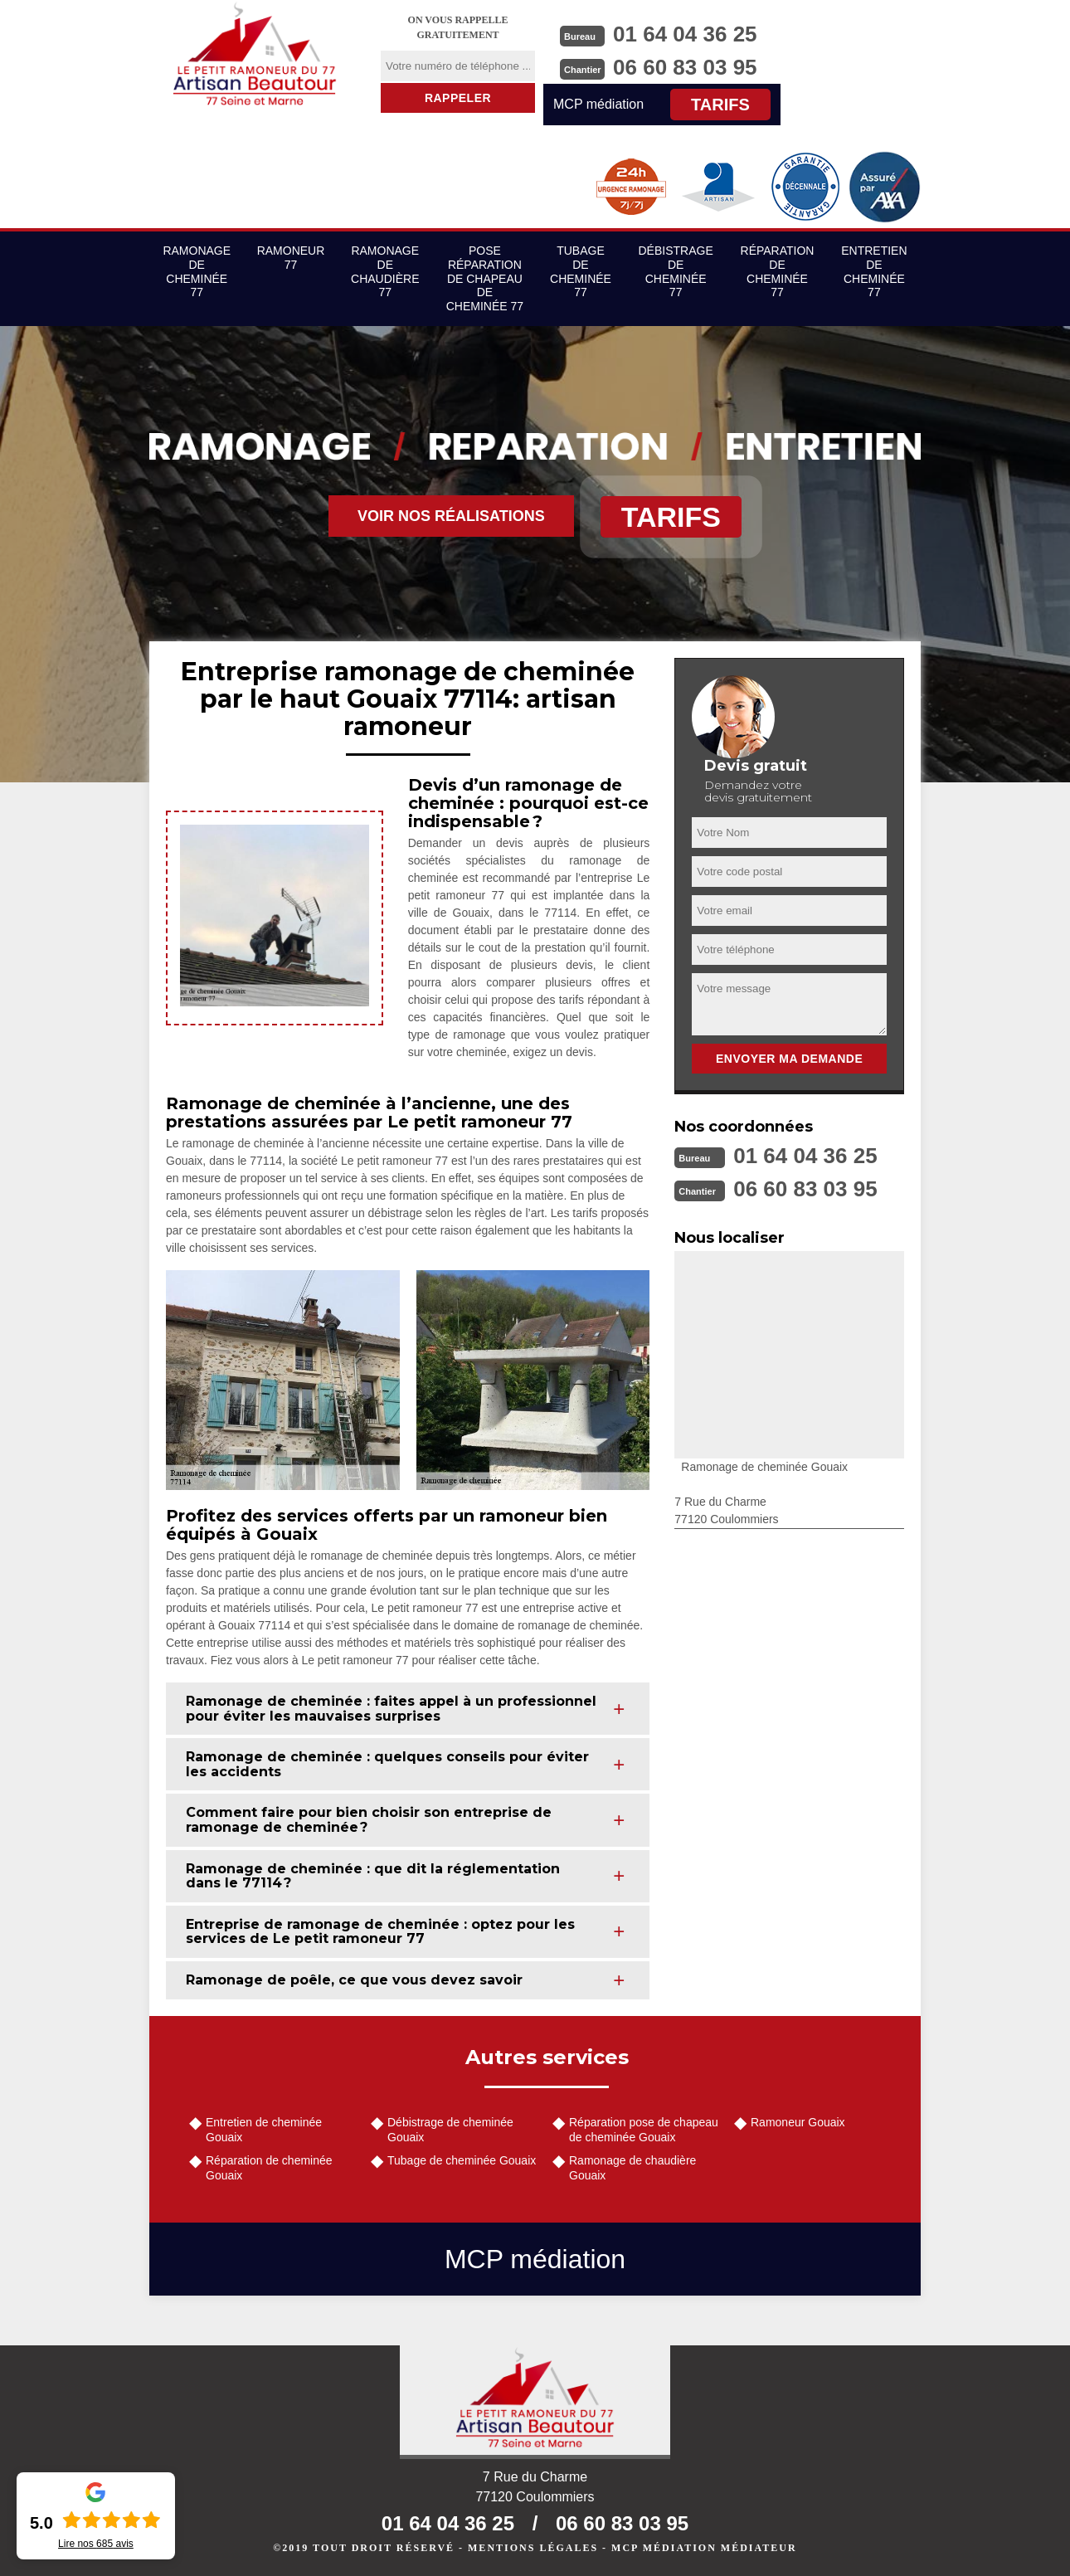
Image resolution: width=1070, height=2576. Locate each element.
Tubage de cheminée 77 (580, 271)
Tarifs (720, 104)
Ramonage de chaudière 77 (385, 271)
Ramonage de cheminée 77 (197, 271)
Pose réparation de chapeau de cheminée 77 (484, 278)
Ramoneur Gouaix (798, 2122)
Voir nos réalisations (451, 516)
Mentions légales (533, 2548)
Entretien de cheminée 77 (874, 271)
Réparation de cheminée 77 (778, 271)
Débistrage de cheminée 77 (676, 271)
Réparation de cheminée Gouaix (269, 2168)
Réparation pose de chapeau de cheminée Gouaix (643, 2130)
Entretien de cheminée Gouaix (264, 2130)
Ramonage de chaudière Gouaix (632, 2168)
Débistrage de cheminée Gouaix (450, 2130)
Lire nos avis (96, 2543)
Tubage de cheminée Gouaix (461, 2160)
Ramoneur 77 (291, 257)
